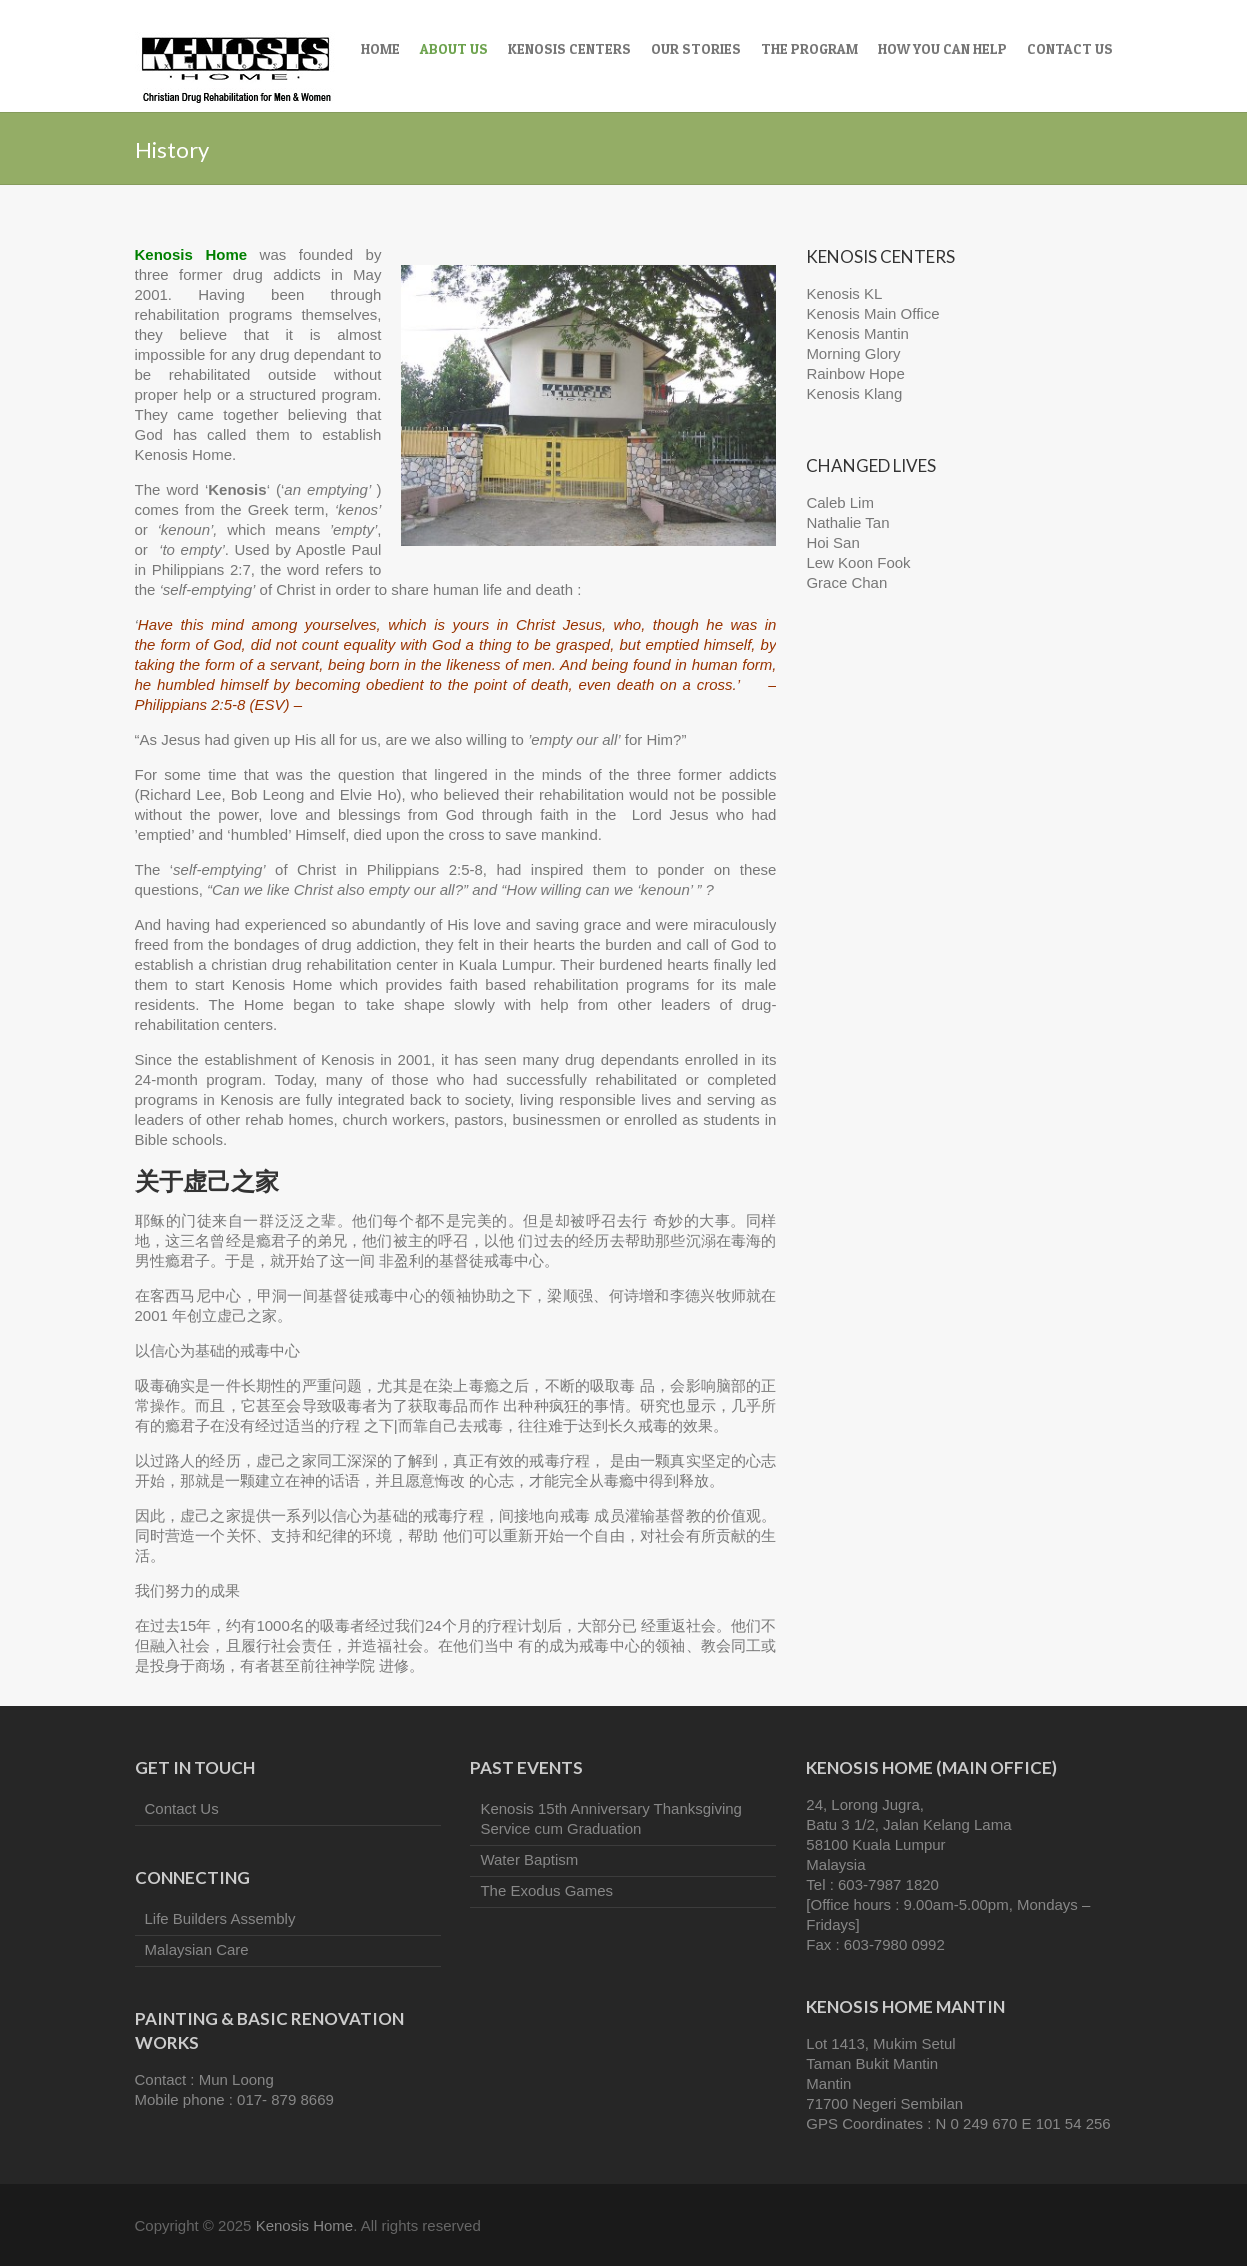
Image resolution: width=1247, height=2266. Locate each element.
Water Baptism (529, 1859)
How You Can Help (942, 48)
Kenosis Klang (854, 393)
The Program (809, 48)
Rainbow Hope (855, 373)
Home (380, 48)
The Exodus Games (546, 1890)
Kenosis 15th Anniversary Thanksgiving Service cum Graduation (611, 1818)
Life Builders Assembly (220, 1918)
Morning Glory (853, 353)
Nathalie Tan (847, 522)
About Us (454, 48)
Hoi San (832, 542)
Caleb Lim (840, 502)
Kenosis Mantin (857, 333)
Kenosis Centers (569, 48)
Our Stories (696, 48)
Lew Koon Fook (858, 562)
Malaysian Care (197, 1949)
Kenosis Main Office (872, 313)
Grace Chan (846, 582)
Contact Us (1070, 48)
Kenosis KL (844, 293)
